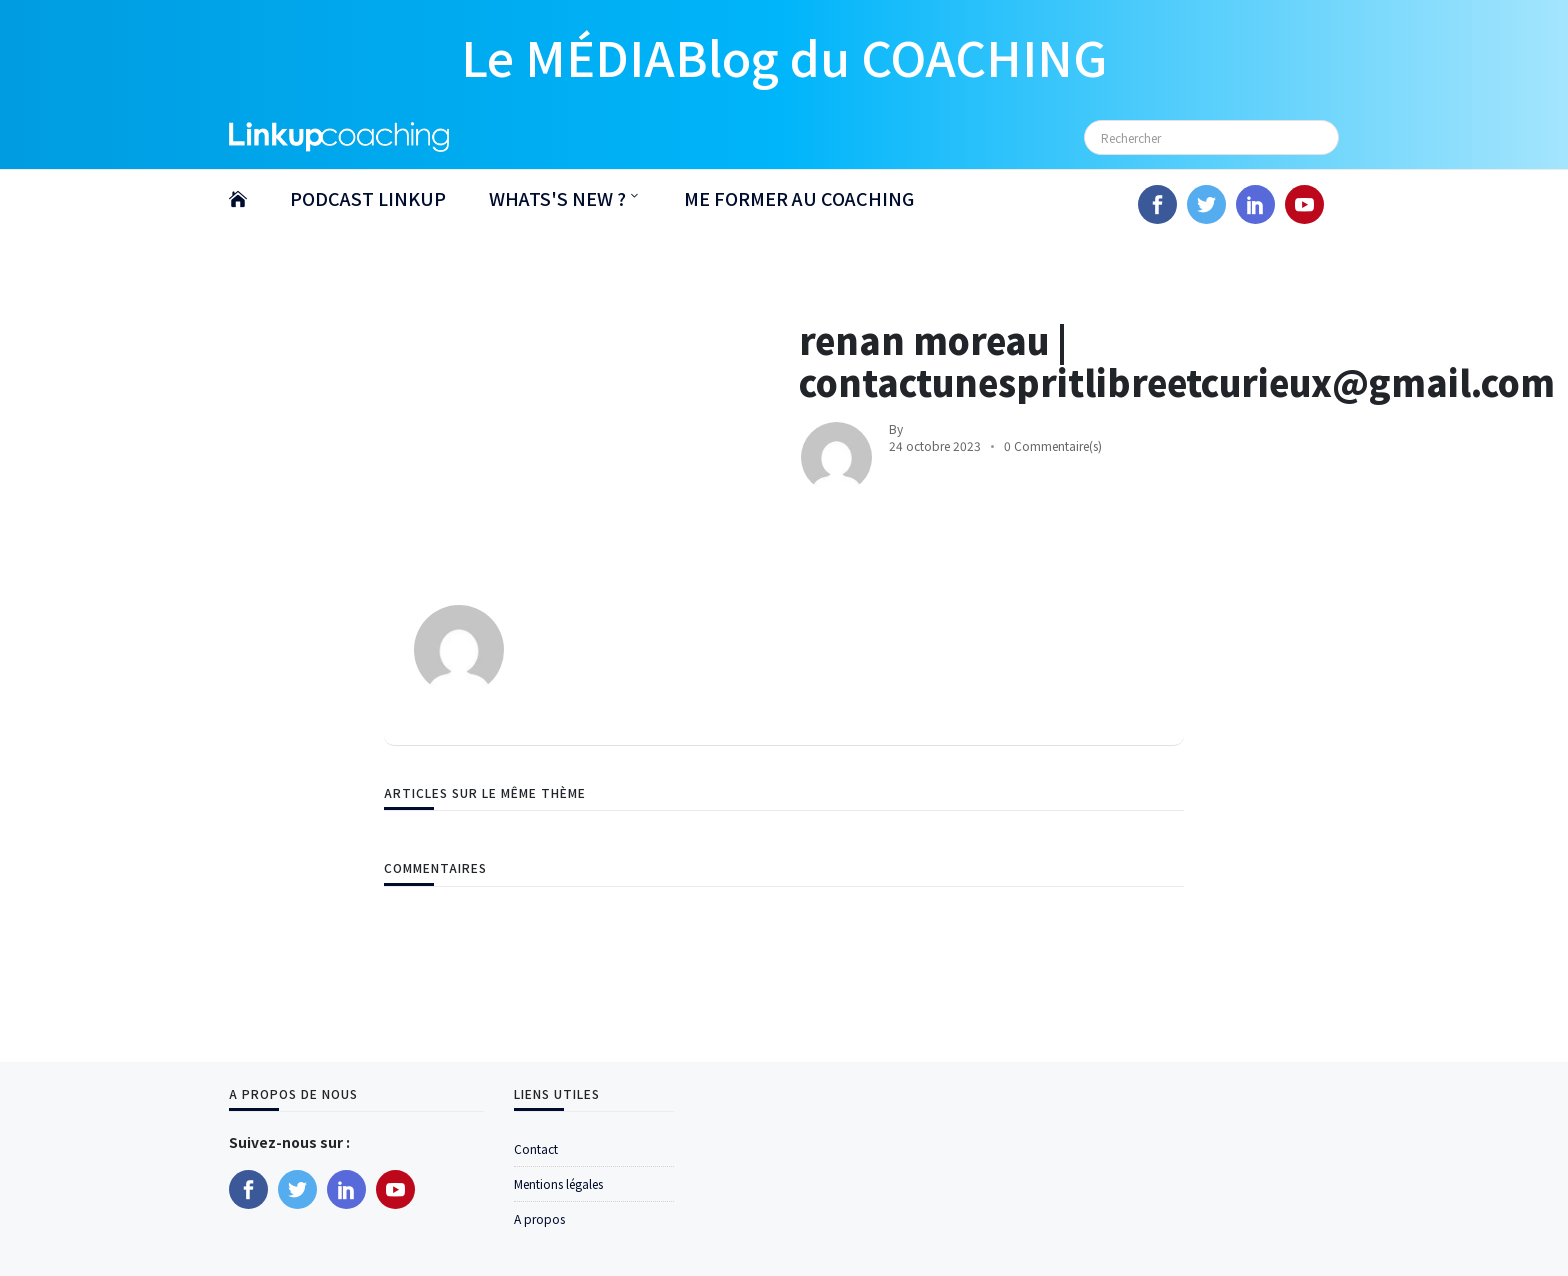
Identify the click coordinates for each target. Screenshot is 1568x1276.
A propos (539, 1218)
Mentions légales (558, 1183)
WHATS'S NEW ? (557, 198)
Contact (536, 1148)
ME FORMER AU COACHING (799, 198)
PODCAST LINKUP (368, 198)
